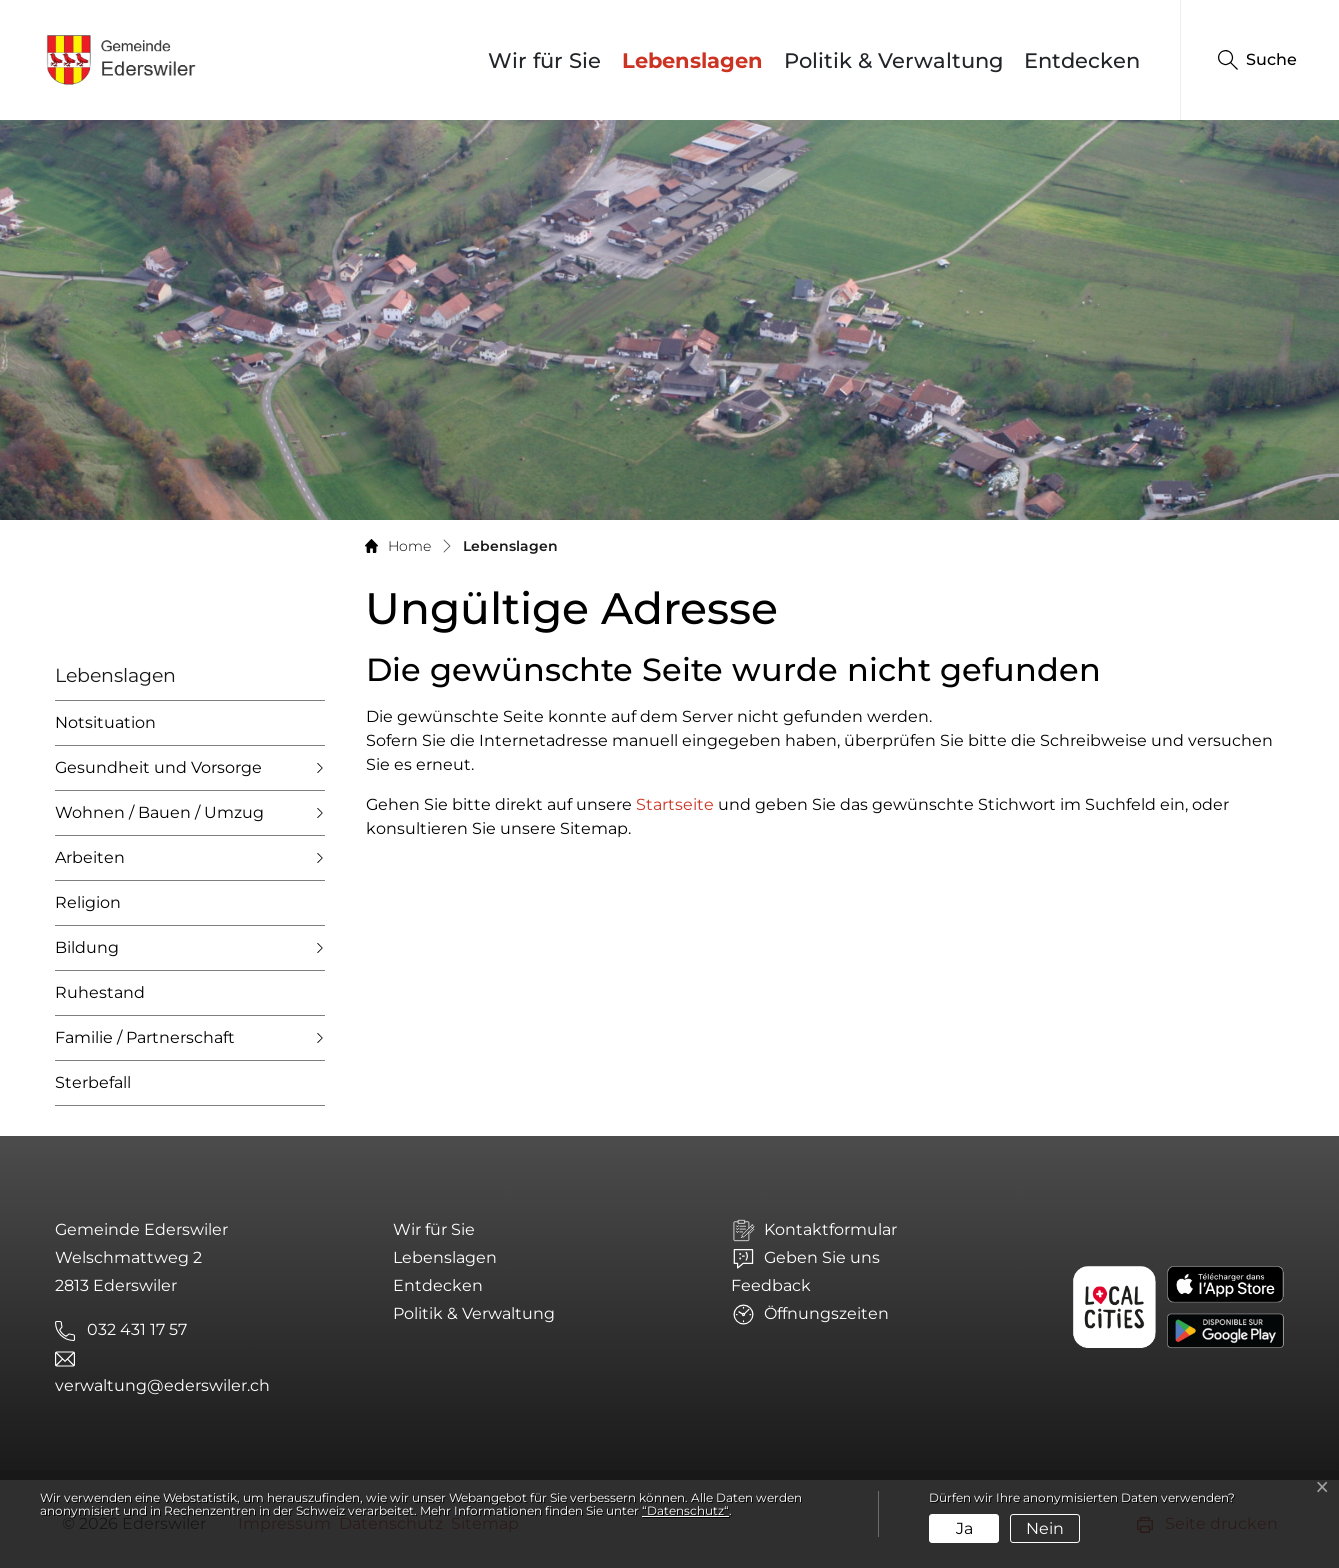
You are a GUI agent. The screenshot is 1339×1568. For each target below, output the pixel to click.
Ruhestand (100, 992)
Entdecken (1082, 60)
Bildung (87, 947)
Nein (1045, 1528)
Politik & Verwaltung (893, 60)
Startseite (675, 804)
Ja (964, 1528)
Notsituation (105, 722)
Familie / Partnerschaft (145, 1037)
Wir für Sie (544, 60)
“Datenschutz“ (685, 1510)
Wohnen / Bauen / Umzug (159, 812)
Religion (88, 902)
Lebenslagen (697, 60)
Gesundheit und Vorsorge (158, 767)
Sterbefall (93, 1082)
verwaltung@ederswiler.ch (162, 1385)
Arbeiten (90, 857)
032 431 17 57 (137, 1329)
